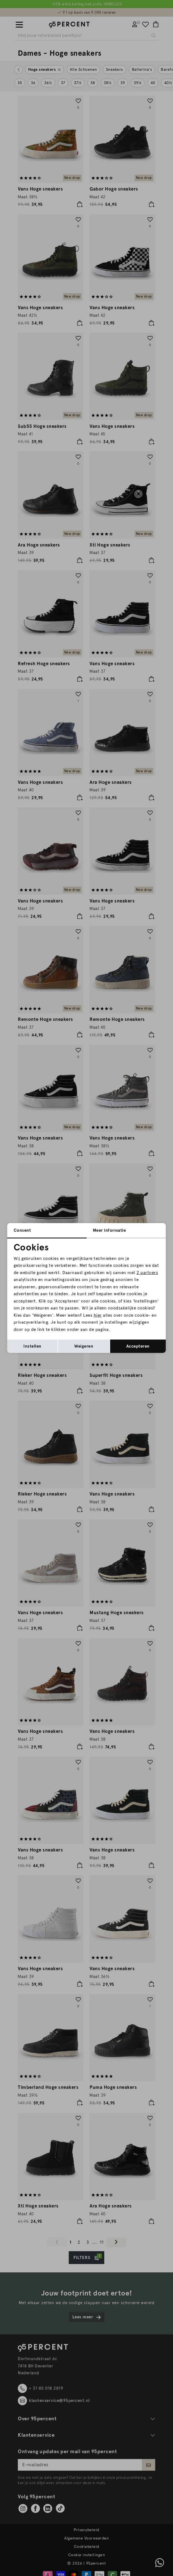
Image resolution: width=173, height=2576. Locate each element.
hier (98, 1315)
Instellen (32, 1346)
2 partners (147, 1272)
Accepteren (138, 1346)
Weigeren (83, 1346)
